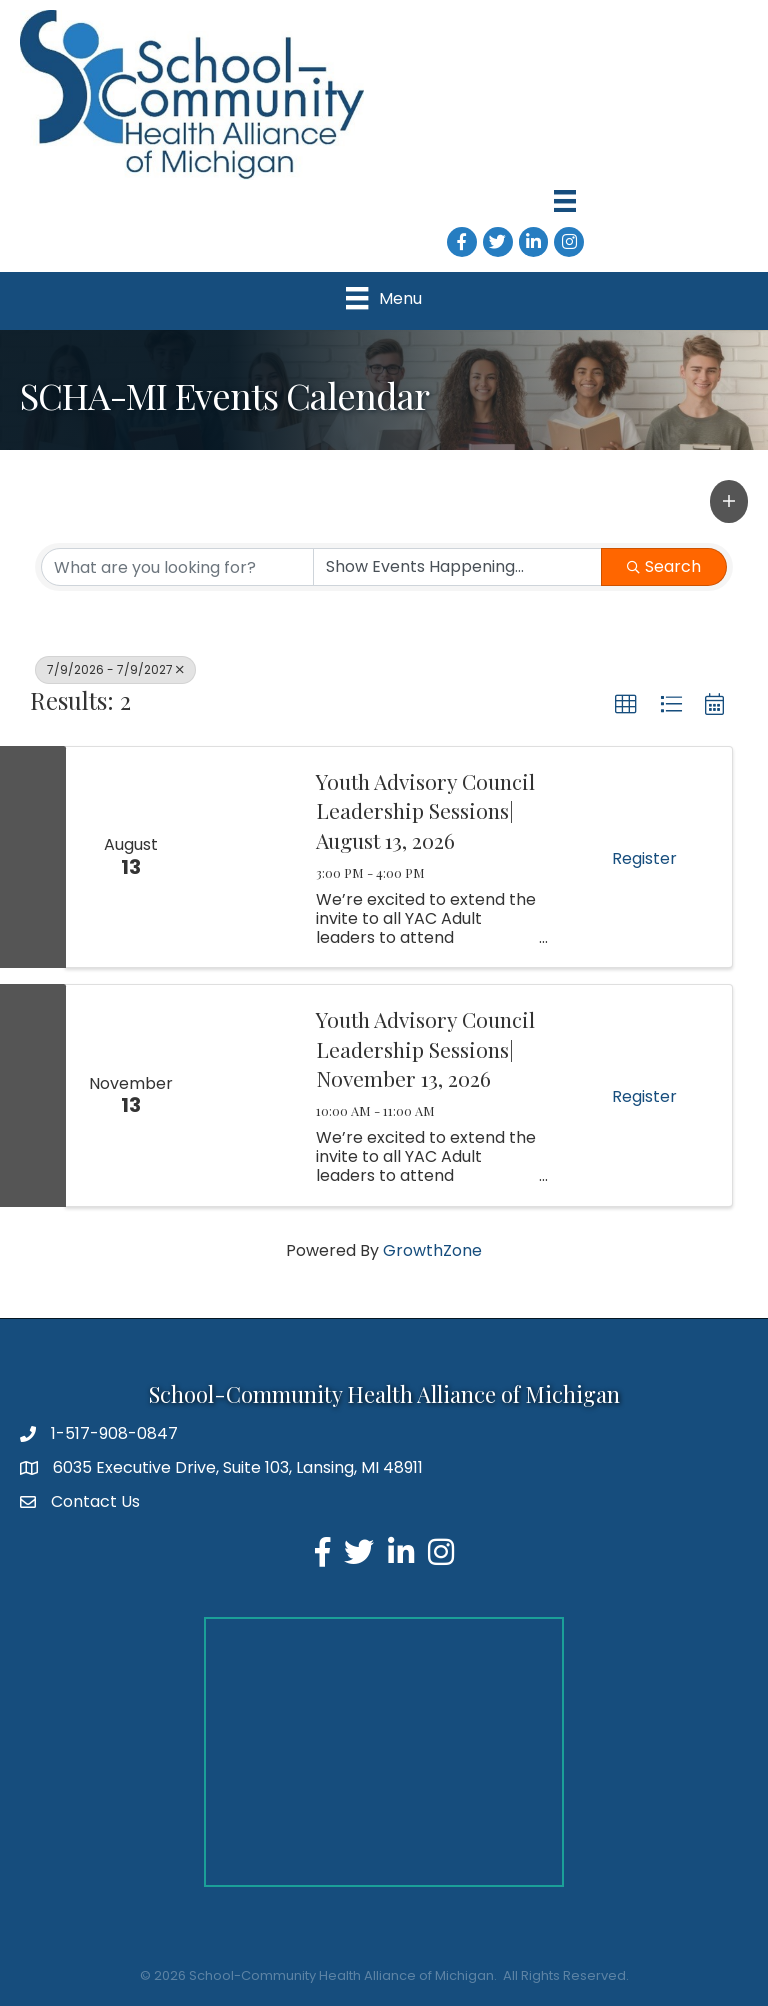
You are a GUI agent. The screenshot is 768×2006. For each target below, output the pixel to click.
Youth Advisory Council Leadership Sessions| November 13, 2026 (425, 1048)
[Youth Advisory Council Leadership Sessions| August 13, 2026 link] (246, 857)
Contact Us (95, 1501)
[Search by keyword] (177, 567)
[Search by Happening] (457, 567)
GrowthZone (432, 1250)
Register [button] (644, 858)
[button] (729, 501)
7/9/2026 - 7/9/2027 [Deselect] (115, 669)
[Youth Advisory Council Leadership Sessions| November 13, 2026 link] (246, 1095)
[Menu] (565, 201)
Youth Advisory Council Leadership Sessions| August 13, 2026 (425, 810)
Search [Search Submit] (664, 566)
